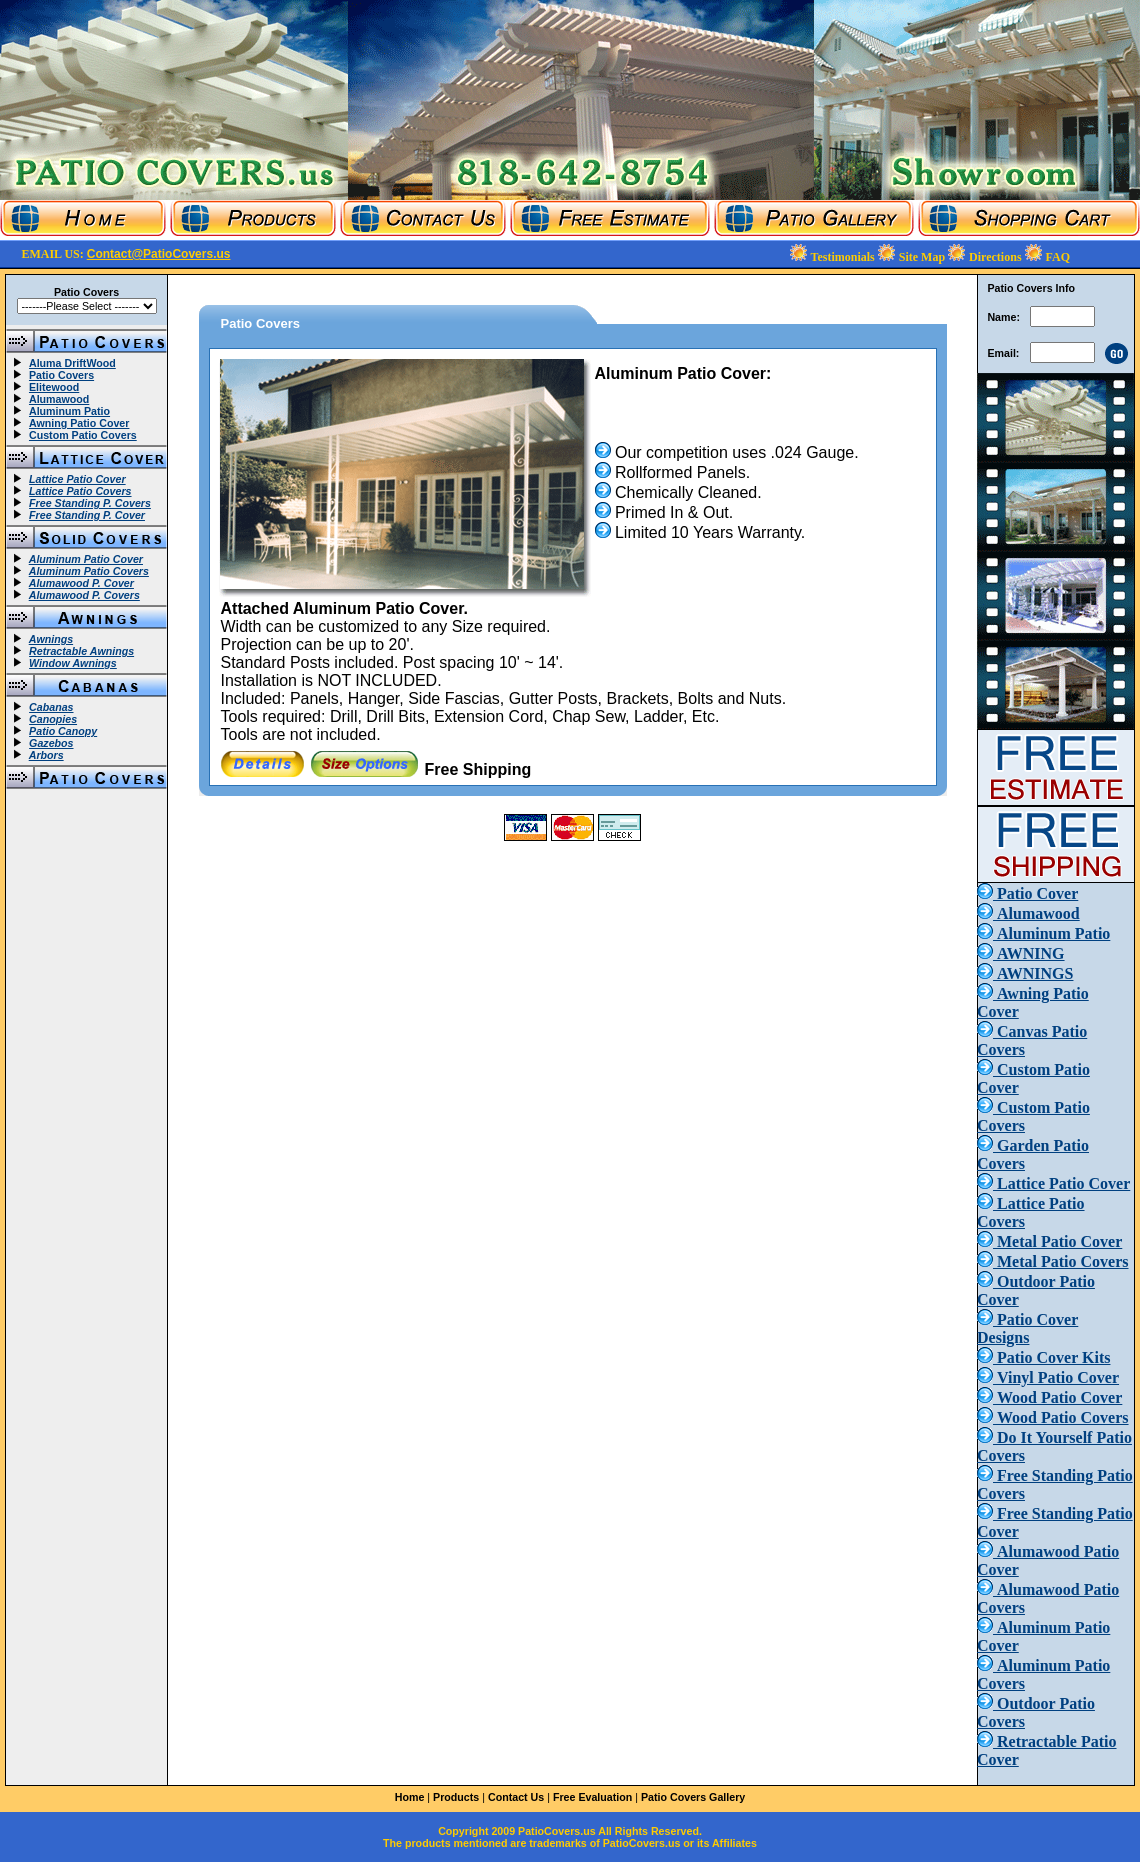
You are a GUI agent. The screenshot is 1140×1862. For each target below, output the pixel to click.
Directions (996, 257)
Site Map (923, 257)
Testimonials (844, 257)
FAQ (1058, 257)
